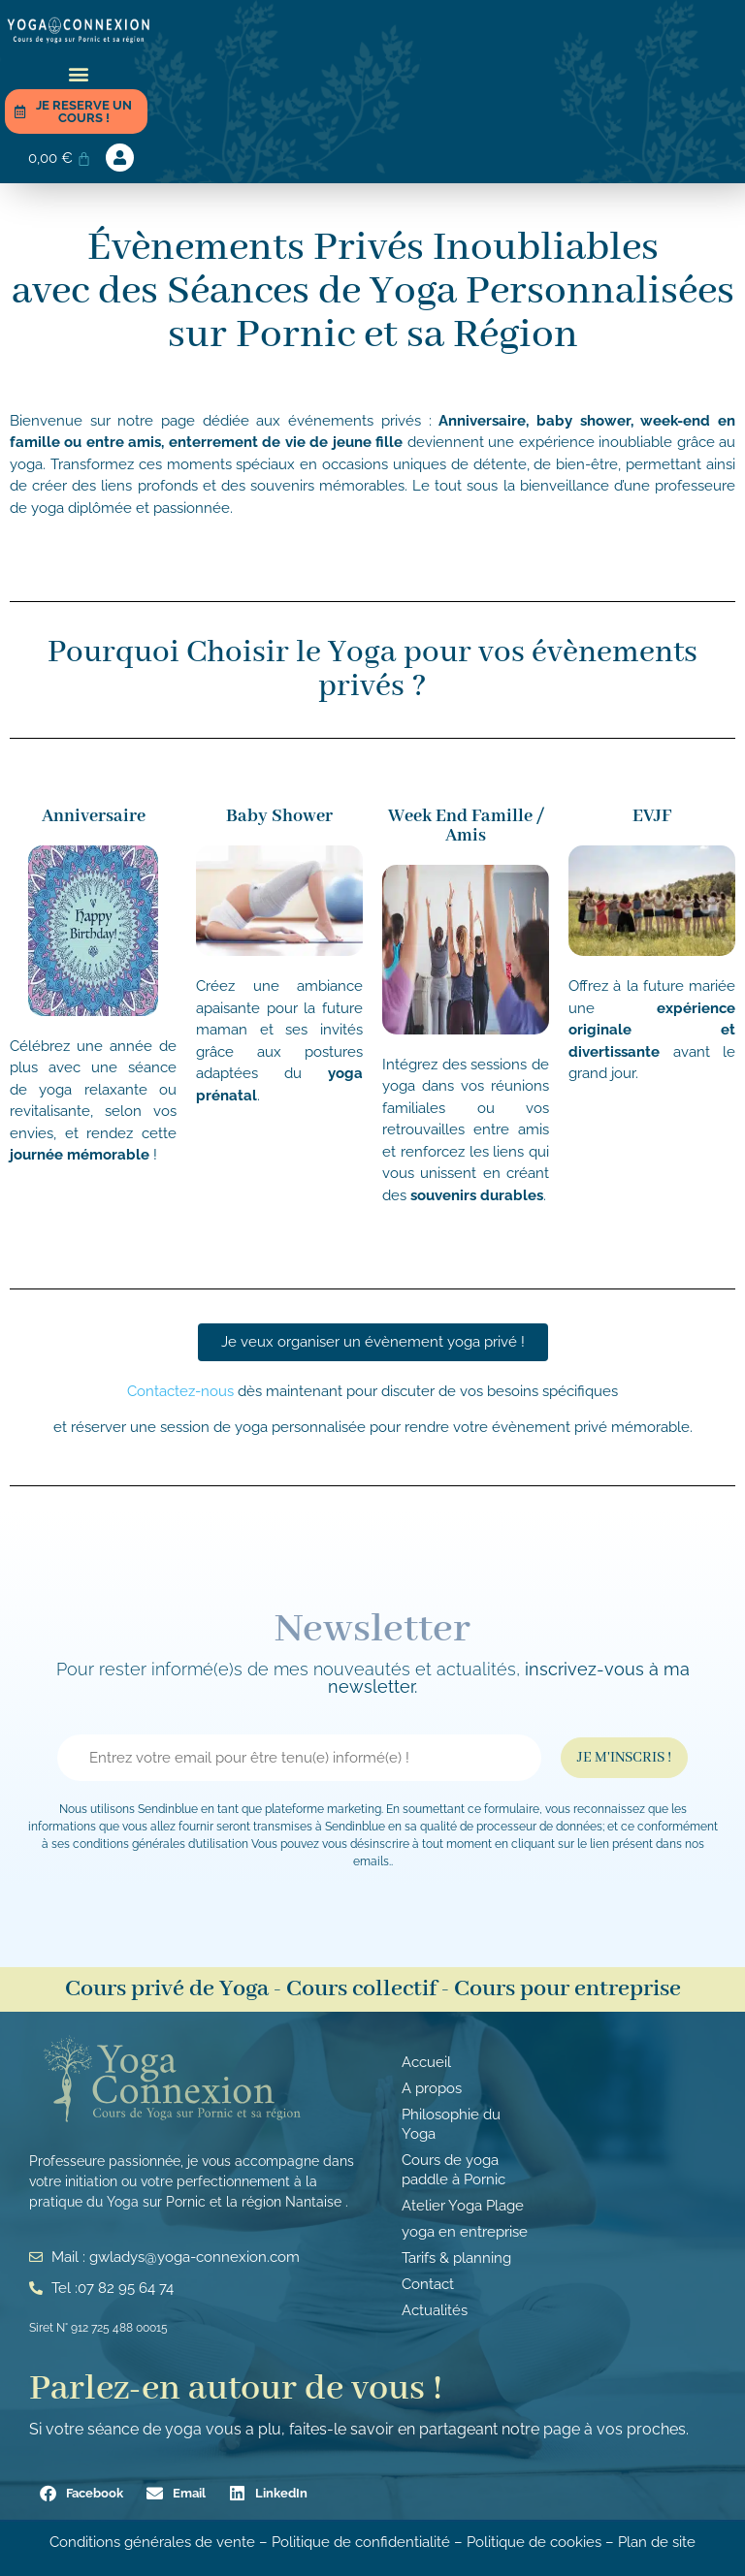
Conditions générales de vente (152, 2542)
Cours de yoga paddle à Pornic (453, 2169)
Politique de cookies (534, 2542)
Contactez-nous (182, 1391)
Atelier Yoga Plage (463, 2205)
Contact (428, 2284)
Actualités (435, 2310)
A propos (432, 2088)
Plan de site (657, 2542)
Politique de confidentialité (363, 2542)
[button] (78, 73)
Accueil (426, 2062)
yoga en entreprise (465, 2232)
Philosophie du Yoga (451, 2124)
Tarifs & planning (456, 2258)
